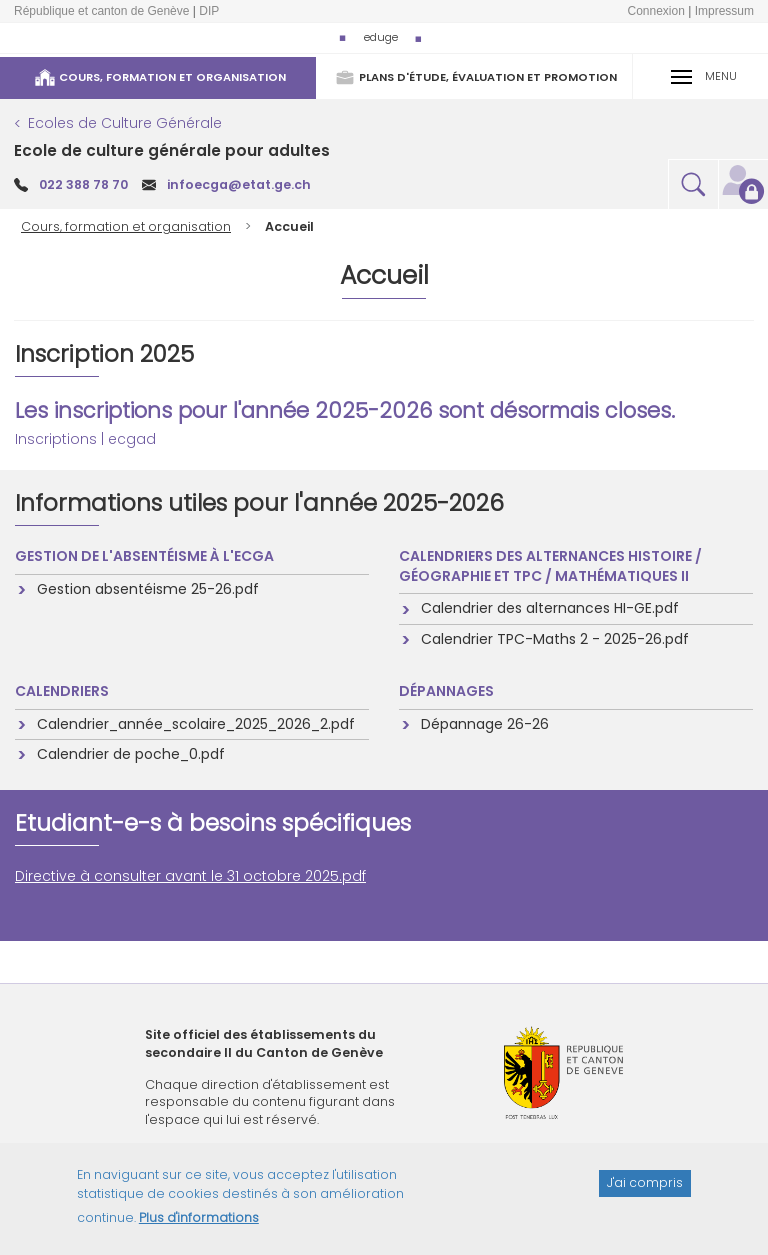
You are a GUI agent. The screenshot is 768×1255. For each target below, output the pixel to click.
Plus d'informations (199, 1228)
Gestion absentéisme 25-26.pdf (147, 589)
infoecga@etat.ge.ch (239, 184)
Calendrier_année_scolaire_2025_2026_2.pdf (195, 724)
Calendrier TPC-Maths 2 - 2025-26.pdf (554, 639)
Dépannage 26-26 (484, 724)
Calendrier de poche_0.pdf (130, 754)
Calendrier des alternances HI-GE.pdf (549, 608)
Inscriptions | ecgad (85, 439)
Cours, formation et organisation (126, 226)
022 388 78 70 (83, 184)
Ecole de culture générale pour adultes (172, 150)
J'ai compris (645, 1193)
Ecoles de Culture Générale (125, 123)
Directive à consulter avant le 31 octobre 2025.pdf (190, 876)
